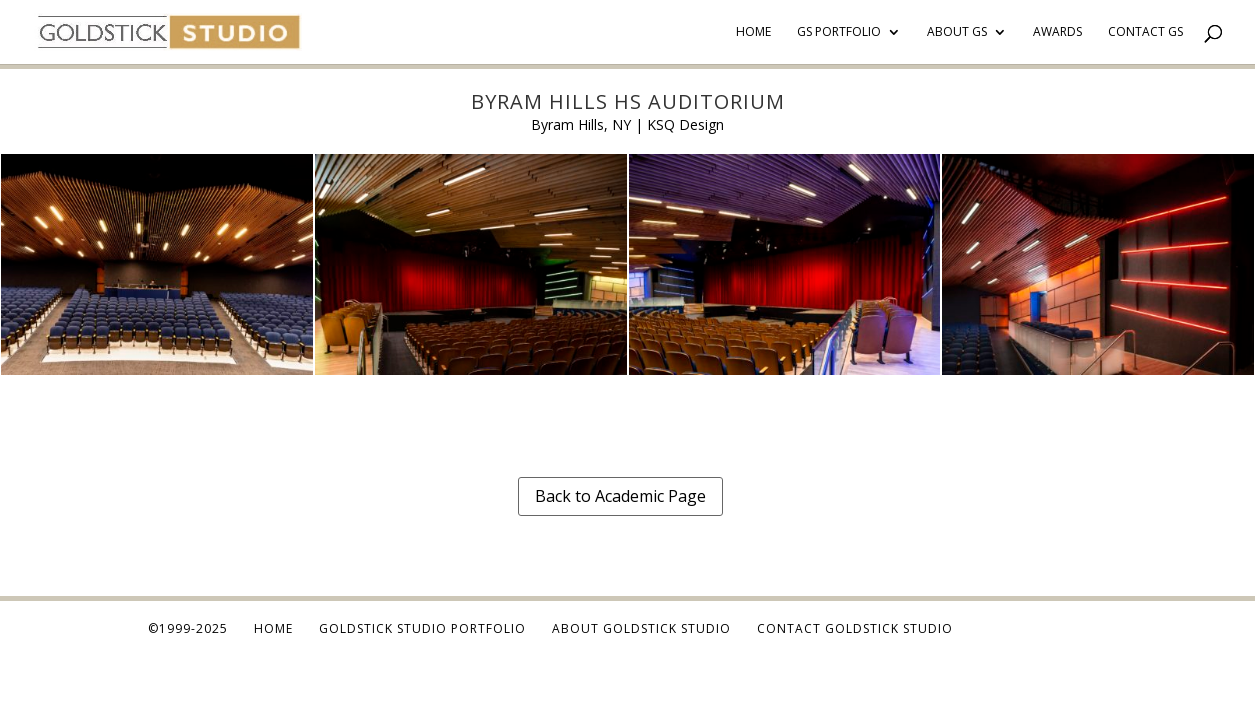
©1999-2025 (188, 628)
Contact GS (1145, 32)
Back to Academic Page (620, 496)
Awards (1057, 32)
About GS (957, 32)
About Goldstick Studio (641, 628)
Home (753, 32)
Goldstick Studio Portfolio (422, 628)
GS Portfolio (839, 32)
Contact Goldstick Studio (855, 628)
